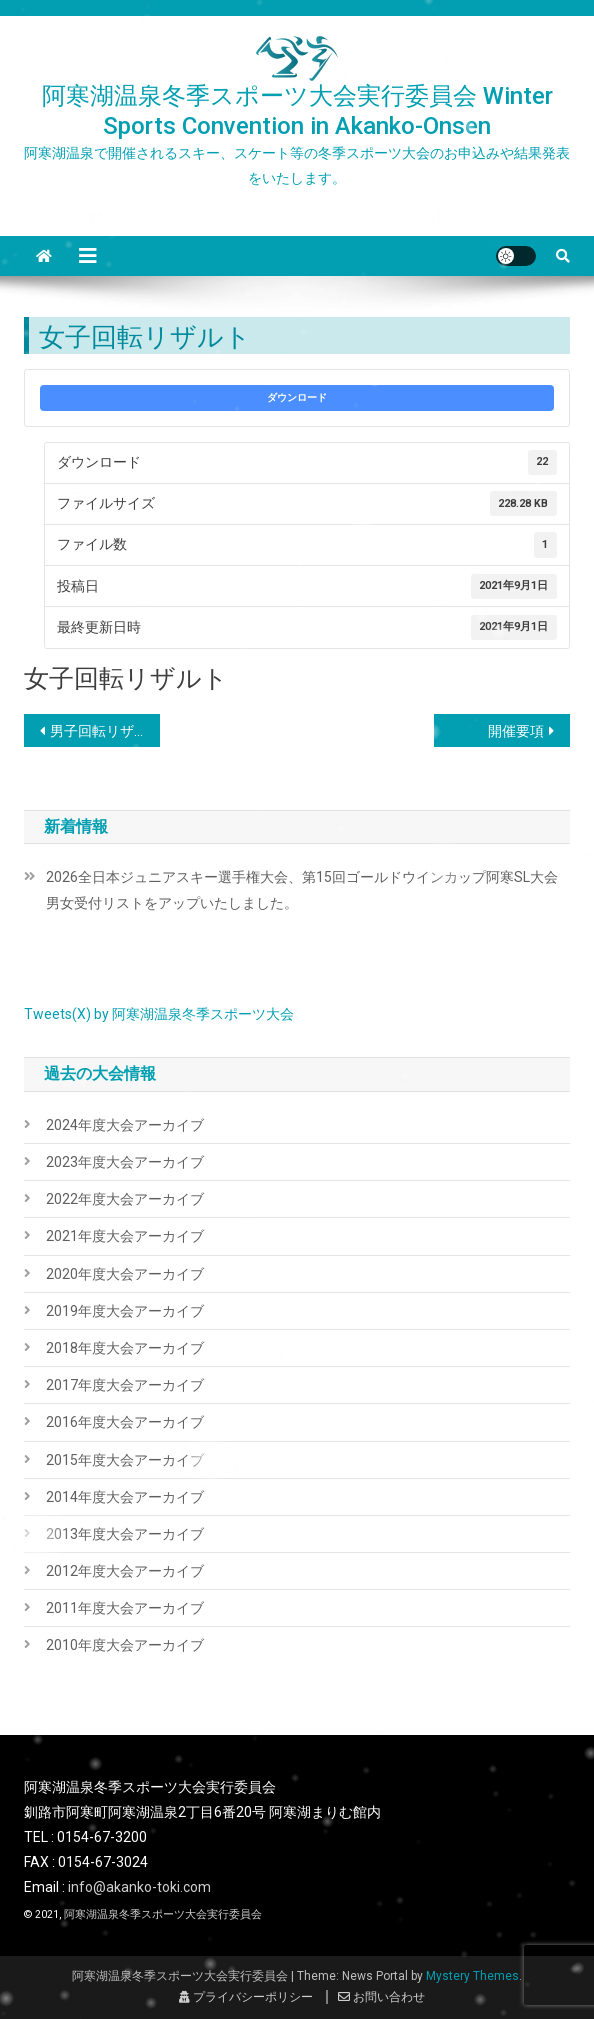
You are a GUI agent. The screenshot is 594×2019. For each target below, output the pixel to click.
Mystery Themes (472, 1976)
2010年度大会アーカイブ (125, 1645)
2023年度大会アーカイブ (125, 1162)
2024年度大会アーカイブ (125, 1125)
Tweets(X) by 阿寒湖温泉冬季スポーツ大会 (159, 1014)
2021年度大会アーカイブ (125, 1236)
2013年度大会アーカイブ (125, 1534)
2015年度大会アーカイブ (125, 1460)
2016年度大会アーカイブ (125, 1422)
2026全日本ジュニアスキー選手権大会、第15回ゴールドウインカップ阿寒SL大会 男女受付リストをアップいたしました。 (308, 890)
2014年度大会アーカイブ (125, 1497)
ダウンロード (297, 397)
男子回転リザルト (105, 731)
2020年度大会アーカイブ (125, 1274)
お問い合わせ (381, 1997)
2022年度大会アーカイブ (125, 1199)
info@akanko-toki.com (139, 1887)
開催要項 (516, 731)
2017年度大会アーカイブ (125, 1385)
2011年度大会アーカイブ (125, 1608)
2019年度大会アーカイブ (125, 1311)
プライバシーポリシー (246, 1997)
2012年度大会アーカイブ (125, 1571)
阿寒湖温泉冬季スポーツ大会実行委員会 (163, 1914)
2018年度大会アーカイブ (125, 1348)
